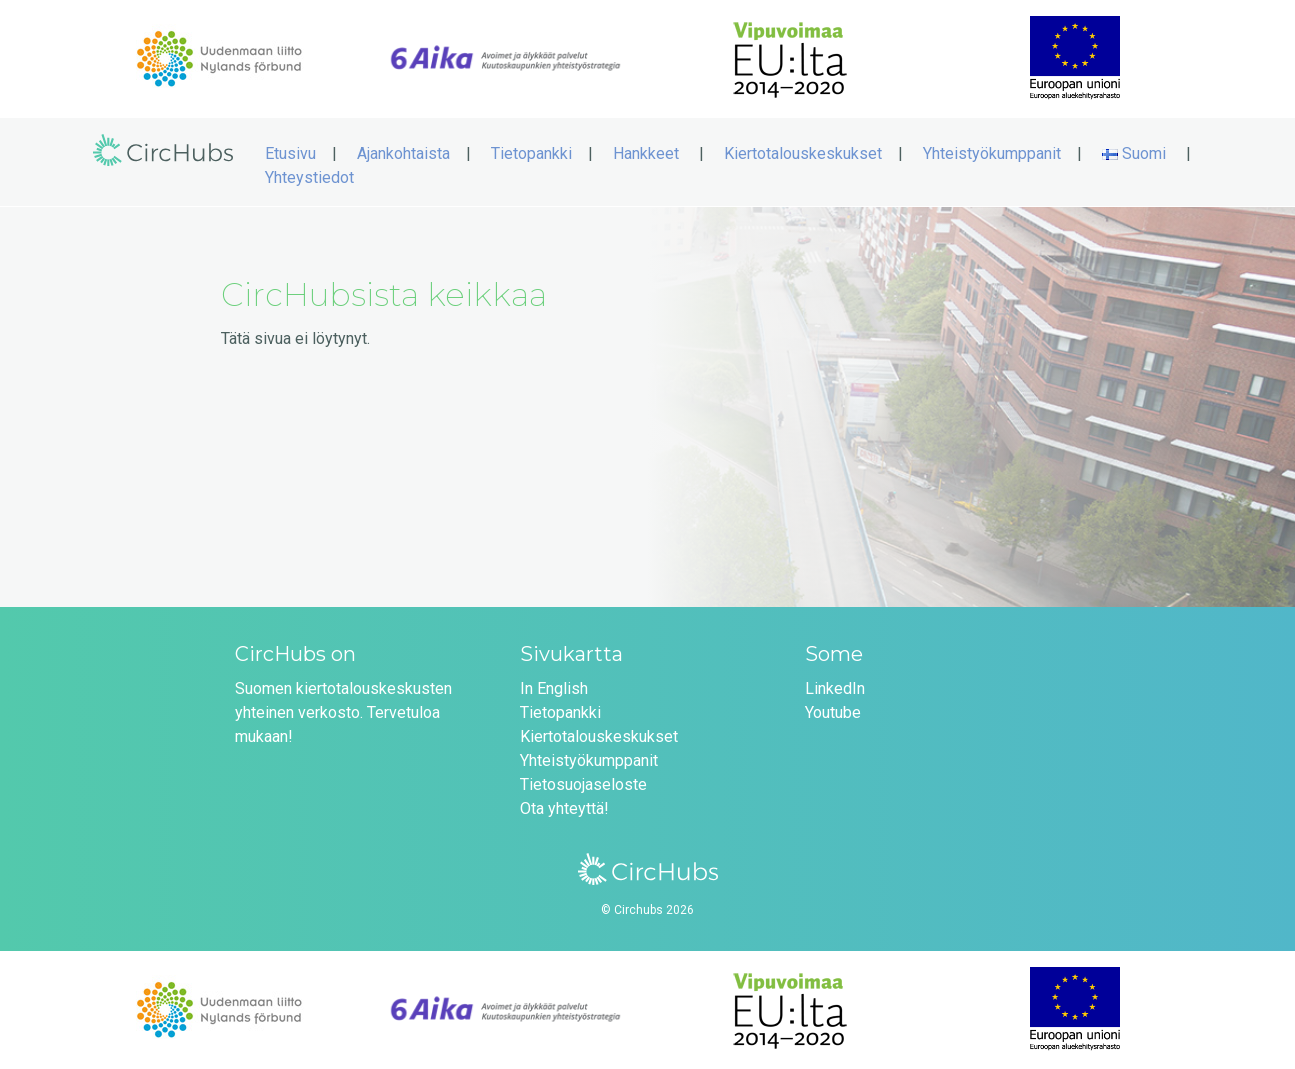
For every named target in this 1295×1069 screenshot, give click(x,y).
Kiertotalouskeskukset (803, 153)
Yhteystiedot (309, 177)
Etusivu (290, 153)
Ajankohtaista (403, 153)
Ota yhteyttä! (564, 808)
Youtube (833, 712)
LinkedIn (835, 688)
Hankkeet (646, 153)
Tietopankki (531, 153)
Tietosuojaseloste (583, 784)
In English (554, 688)
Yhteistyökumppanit (992, 153)
